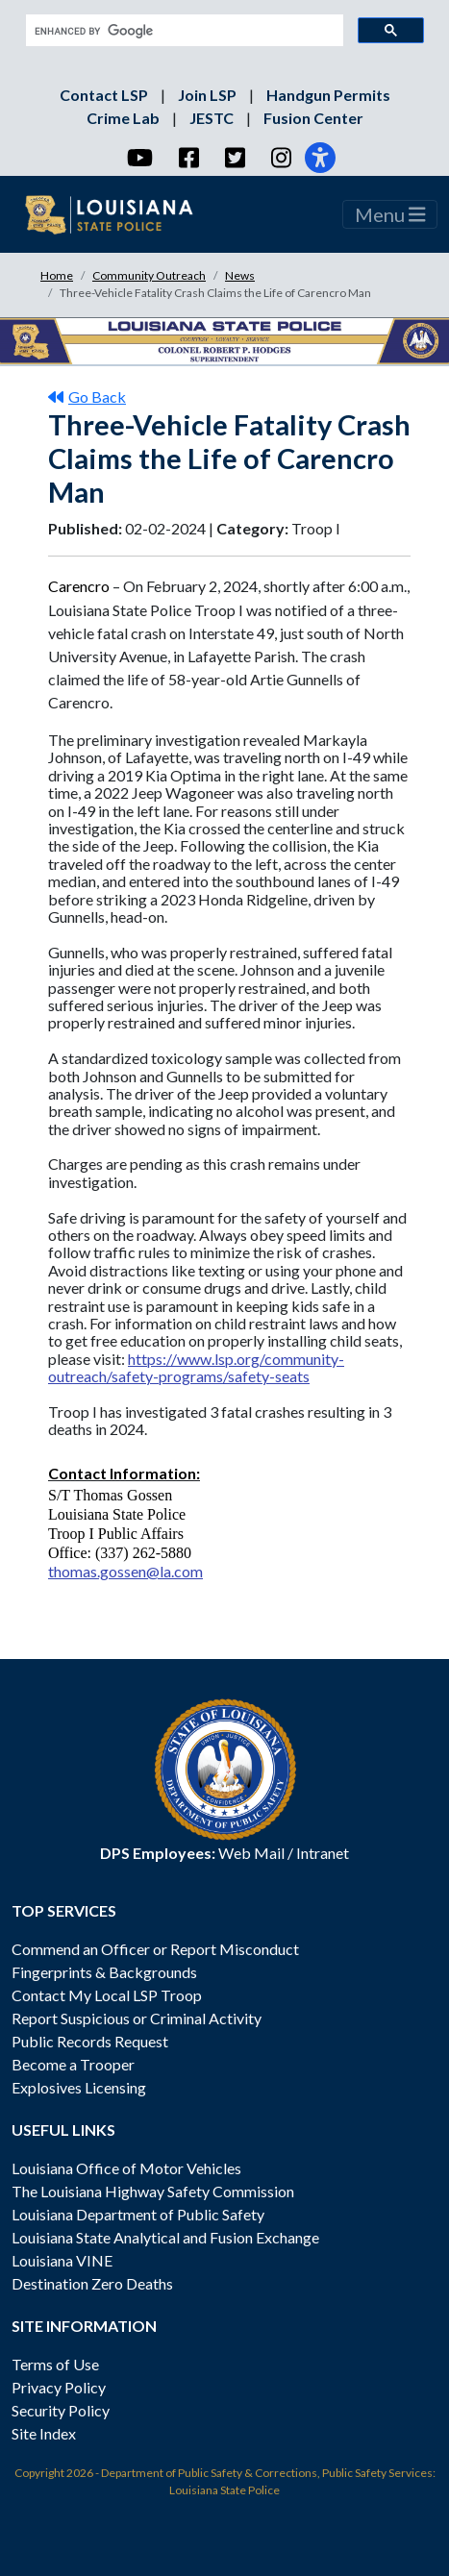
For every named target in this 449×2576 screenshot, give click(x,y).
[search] (183, 30)
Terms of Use (55, 2364)
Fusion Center (313, 118)
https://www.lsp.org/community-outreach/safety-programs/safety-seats (196, 1367)
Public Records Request (90, 2041)
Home (56, 275)
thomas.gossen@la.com (125, 1571)
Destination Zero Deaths (92, 2283)
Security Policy (61, 2410)
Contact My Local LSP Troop (107, 1995)
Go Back (87, 396)
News (240, 275)
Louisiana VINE (62, 2260)
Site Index (44, 2433)
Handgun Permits (328, 95)
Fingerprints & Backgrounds (104, 1972)
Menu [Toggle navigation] (390, 214)
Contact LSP (105, 95)
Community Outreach (149, 275)
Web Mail (251, 1853)
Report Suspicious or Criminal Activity (137, 2018)
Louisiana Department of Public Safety (138, 2214)
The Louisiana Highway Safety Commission (153, 2191)
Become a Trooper (73, 2064)
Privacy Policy (59, 2387)
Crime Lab (124, 118)
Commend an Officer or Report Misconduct (155, 1949)
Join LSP (208, 95)
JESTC (213, 118)
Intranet (322, 1853)
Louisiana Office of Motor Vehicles (126, 2168)
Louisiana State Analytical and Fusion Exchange (165, 2237)
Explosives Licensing (79, 2087)
